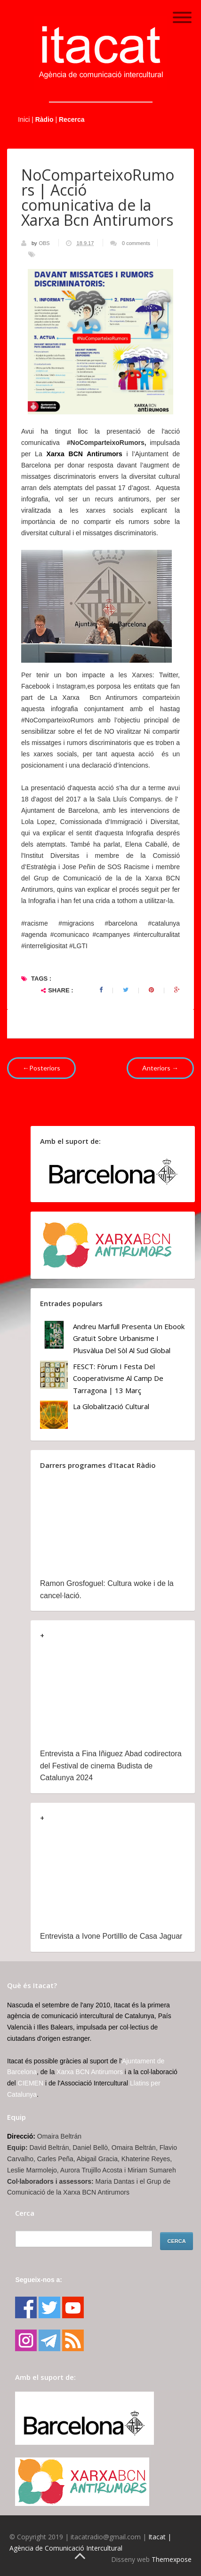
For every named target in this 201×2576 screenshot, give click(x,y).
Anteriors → (160, 1068)
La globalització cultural (111, 1406)
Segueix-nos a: (38, 2279)
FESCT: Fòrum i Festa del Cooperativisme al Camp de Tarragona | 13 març (118, 1378)
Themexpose (172, 2559)
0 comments (136, 243)
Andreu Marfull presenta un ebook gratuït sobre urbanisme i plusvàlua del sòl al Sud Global (129, 1338)
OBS (45, 243)
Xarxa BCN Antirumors (84, 454)
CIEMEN (30, 2083)
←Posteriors (41, 1068)
